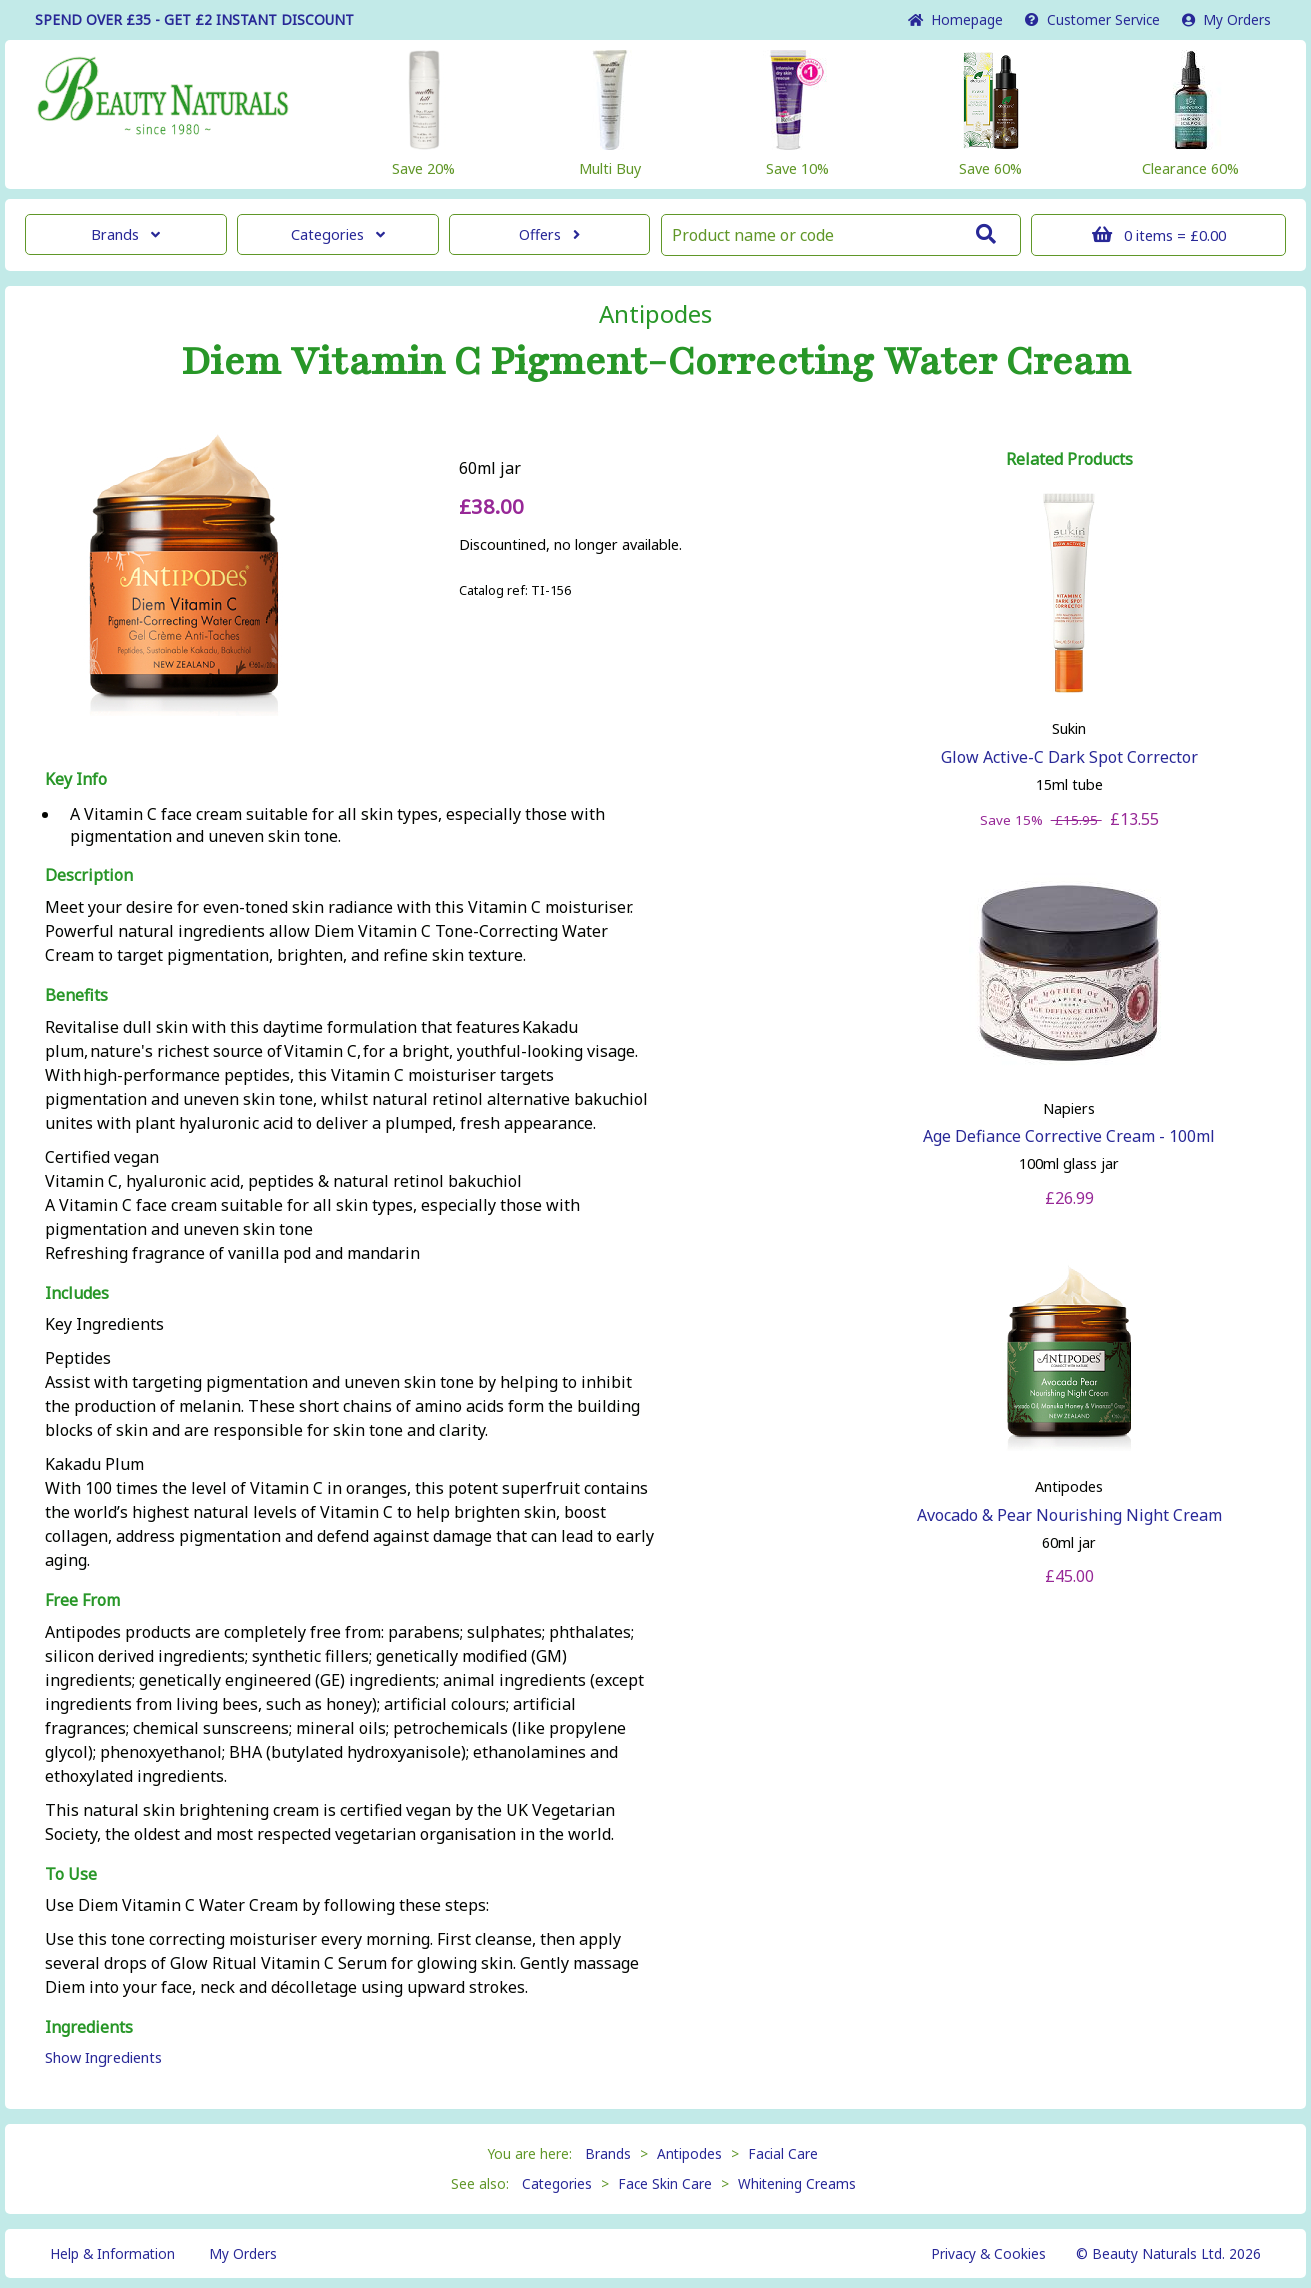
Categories (338, 234)
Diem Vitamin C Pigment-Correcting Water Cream (656, 362)
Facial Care (783, 2153)
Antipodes (655, 314)
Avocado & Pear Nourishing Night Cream (1069, 1515)
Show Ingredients (103, 2057)
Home (955, 19)
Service (1092, 19)
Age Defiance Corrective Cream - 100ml (1069, 1136)
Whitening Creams (797, 2183)
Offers (549, 234)
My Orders (1226, 19)
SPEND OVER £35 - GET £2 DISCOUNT (194, 19)
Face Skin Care (665, 2183)
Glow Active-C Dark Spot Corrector (1069, 757)
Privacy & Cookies (988, 2253)
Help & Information (112, 2253)
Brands (125, 234)
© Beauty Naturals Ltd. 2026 (1168, 2253)
